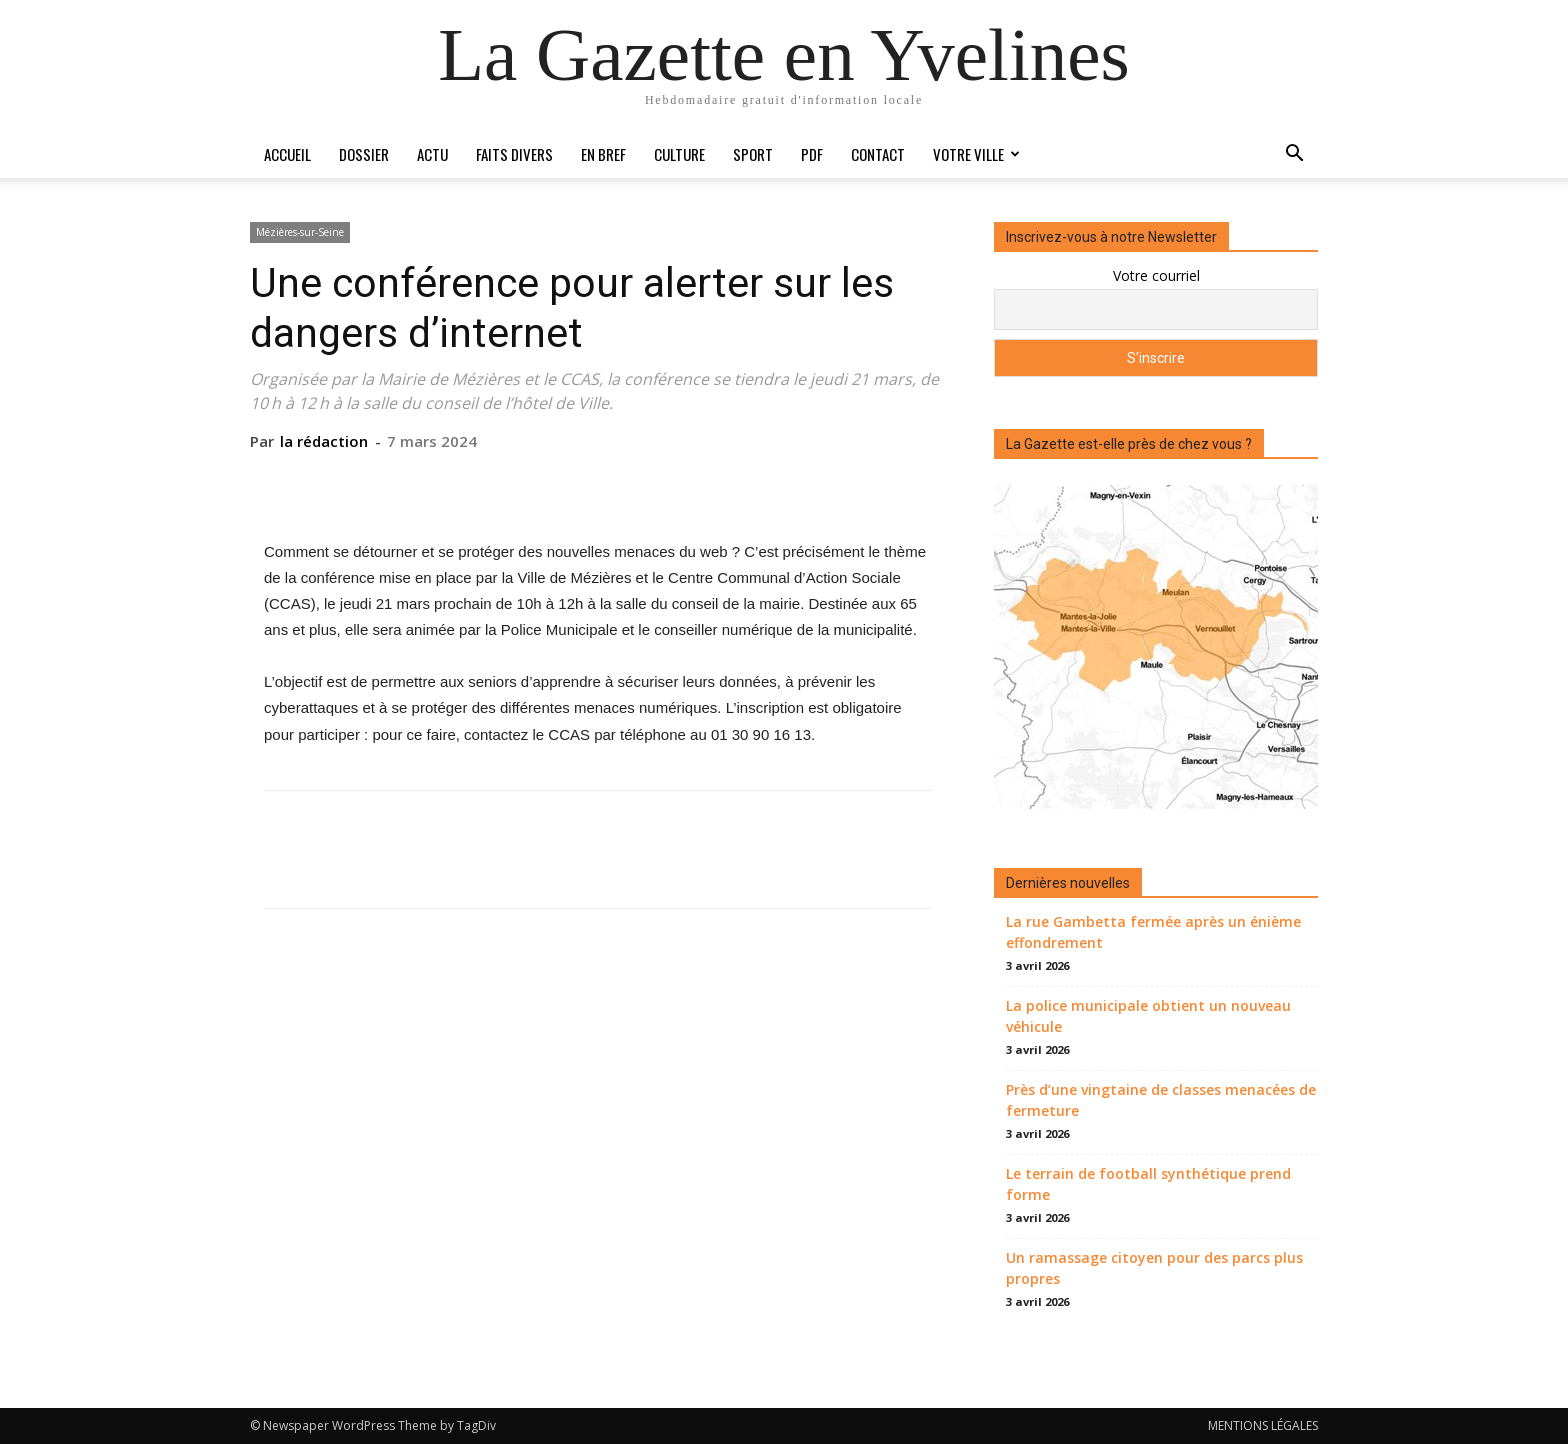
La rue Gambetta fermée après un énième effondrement (1153, 932)
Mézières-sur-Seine (300, 232)
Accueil (287, 154)
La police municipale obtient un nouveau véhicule (1148, 1016)
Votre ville (976, 154)
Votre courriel (1156, 275)
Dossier (364, 154)
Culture (679, 154)
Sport (753, 154)
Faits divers (514, 154)
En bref (603, 154)
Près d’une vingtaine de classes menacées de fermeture (1161, 1100)
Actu (432, 154)
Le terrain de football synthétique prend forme (1148, 1184)
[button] (1294, 155)
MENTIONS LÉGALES (1263, 1425)
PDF (812, 154)
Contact (878, 154)
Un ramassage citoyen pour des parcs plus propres (1154, 1268)
